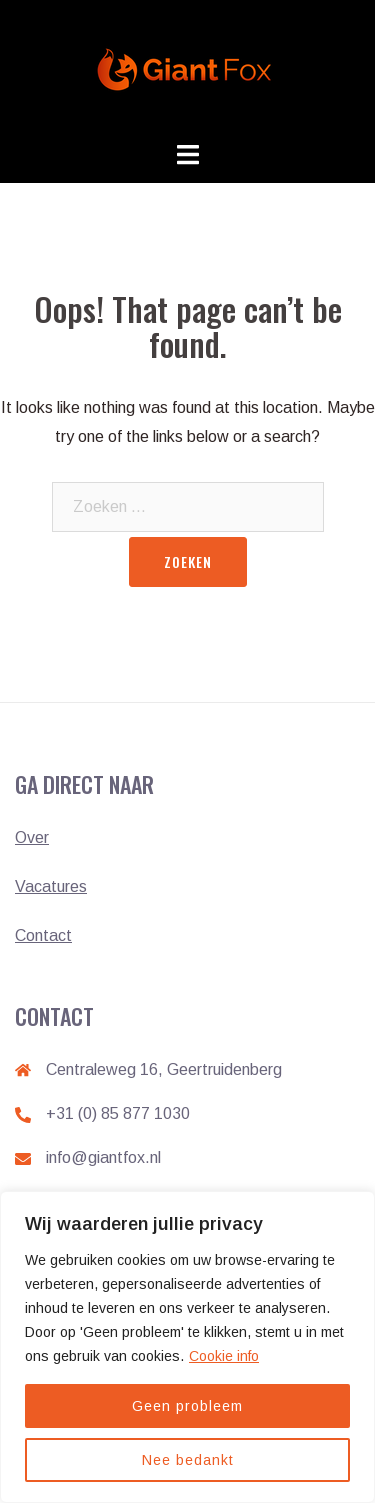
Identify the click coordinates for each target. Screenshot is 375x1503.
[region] (187, 1347)
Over (32, 837)
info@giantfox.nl (103, 1157)
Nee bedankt (188, 1460)
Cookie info (224, 1356)
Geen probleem (187, 1406)
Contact (43, 935)
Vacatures (51, 886)
